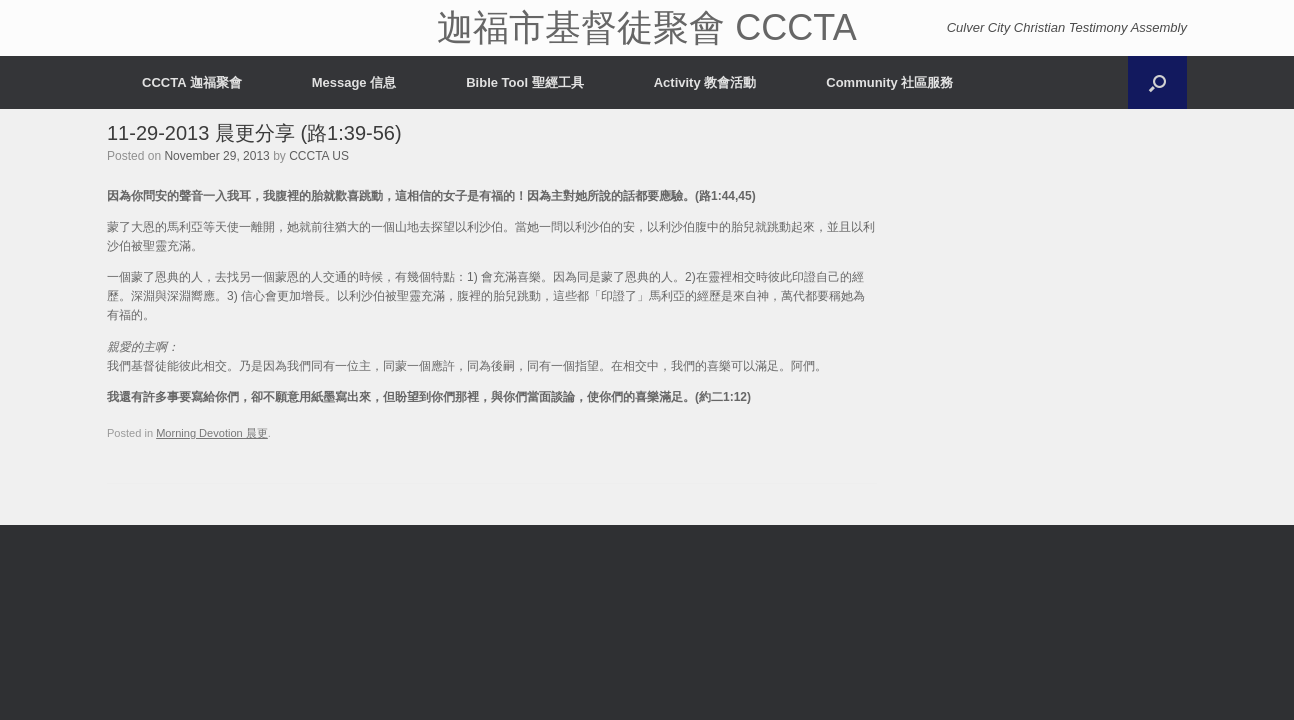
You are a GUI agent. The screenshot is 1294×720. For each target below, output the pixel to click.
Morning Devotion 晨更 (212, 433)
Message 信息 (354, 82)
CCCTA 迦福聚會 (192, 82)
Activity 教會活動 (705, 82)
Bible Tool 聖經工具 (524, 82)
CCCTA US (319, 156)
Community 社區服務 (889, 82)
